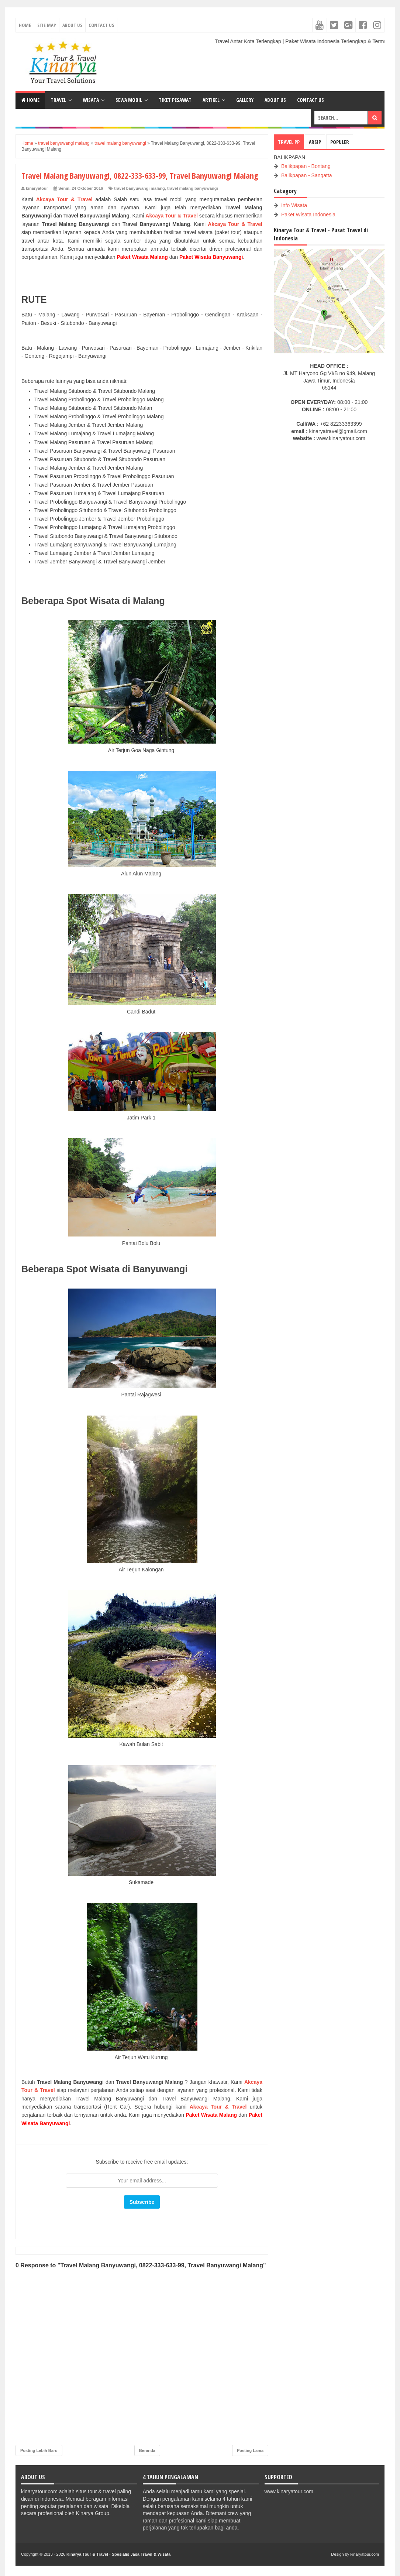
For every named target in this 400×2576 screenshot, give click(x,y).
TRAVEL (58, 99)
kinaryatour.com (364, 2554)
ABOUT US (275, 99)
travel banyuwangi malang (139, 188)
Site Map (46, 25)
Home (25, 25)
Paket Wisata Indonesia (308, 214)
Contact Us (101, 25)
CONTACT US (310, 99)
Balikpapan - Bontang (306, 166)
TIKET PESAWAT (175, 99)
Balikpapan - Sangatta (306, 175)
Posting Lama (250, 2450)
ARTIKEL (211, 99)
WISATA (91, 99)
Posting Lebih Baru (39, 2450)
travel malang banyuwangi (192, 188)
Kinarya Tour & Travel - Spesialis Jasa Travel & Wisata (118, 2554)
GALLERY (245, 99)
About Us (72, 25)
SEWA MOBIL (128, 99)
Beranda (147, 2450)
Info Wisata (294, 205)
